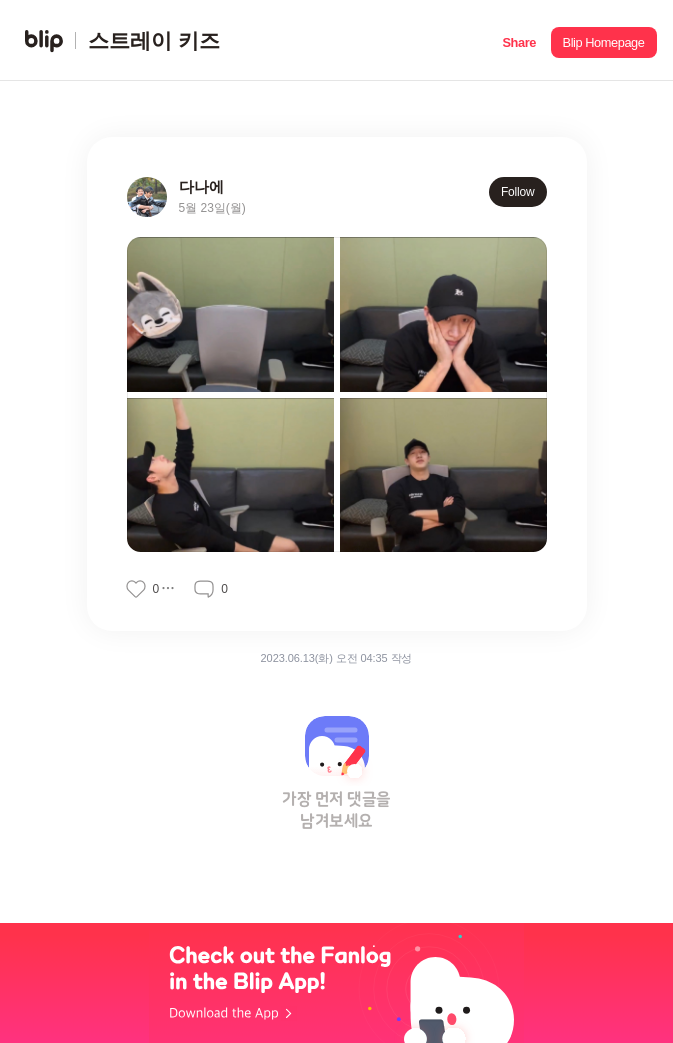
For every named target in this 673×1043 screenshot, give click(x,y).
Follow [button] (518, 192)
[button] (519, 40)
